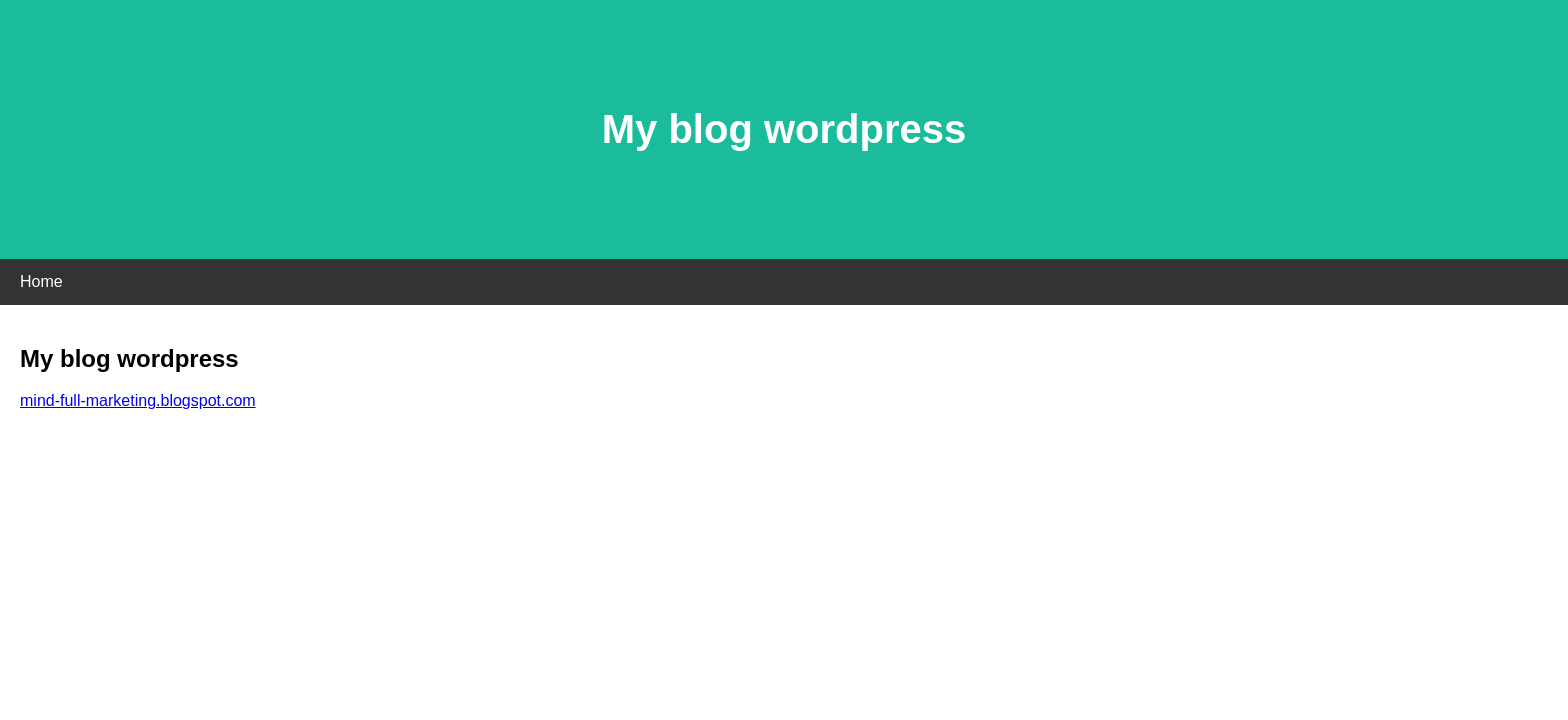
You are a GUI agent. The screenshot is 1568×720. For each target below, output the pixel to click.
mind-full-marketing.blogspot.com (138, 400)
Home (41, 281)
